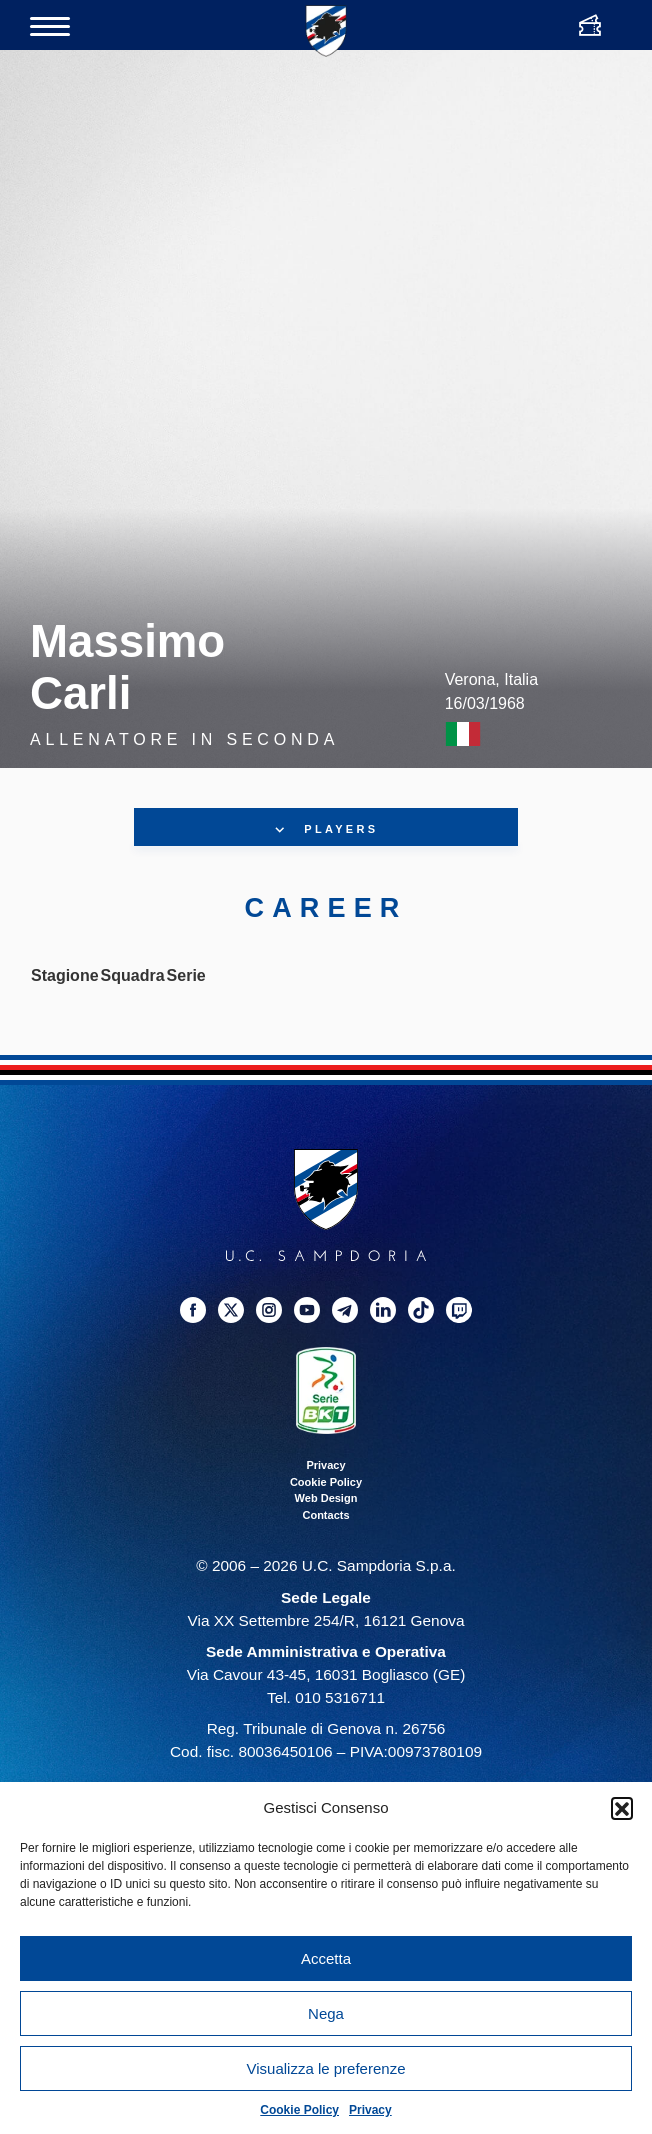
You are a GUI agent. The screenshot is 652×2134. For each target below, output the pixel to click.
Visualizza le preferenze (326, 2068)
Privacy (370, 2110)
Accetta (326, 1958)
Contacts (325, 1515)
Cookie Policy (299, 2110)
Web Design (326, 1498)
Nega (326, 2013)
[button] (622, 1808)
